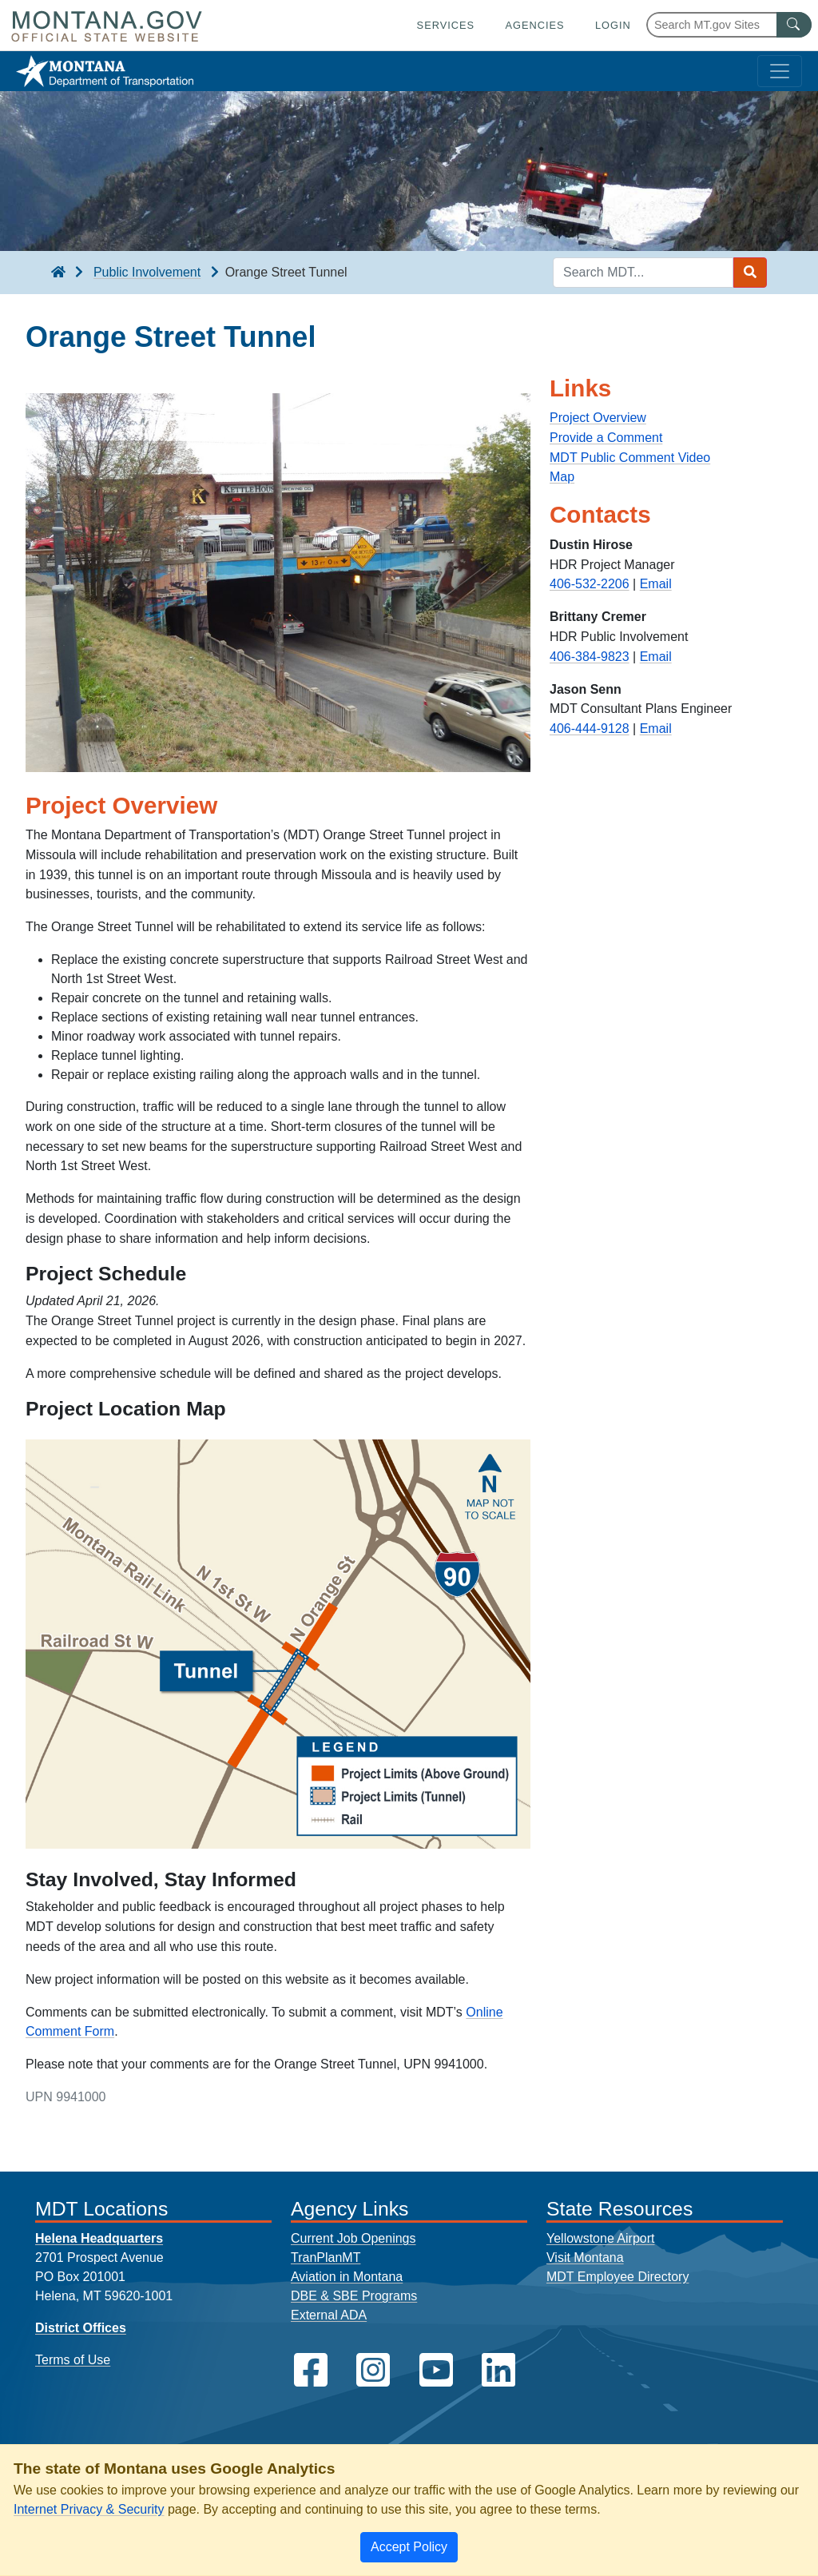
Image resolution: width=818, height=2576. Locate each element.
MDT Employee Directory (617, 2276)
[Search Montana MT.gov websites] (729, 25)
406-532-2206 (589, 584)
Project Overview (598, 417)
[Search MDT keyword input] (643, 272)
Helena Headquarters (99, 2238)
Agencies (534, 25)
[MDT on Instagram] (373, 2370)
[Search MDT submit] (750, 272)
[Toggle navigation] (779, 71)
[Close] (409, 2547)
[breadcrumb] (58, 272)
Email (656, 584)
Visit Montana (585, 2257)
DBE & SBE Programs (354, 2296)
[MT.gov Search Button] (794, 25)
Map (562, 477)
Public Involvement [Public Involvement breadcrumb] (147, 272)
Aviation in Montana (347, 2276)
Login (613, 25)
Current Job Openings (353, 2238)
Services (446, 25)
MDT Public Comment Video (630, 457)
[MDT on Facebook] (311, 2370)
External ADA (329, 2315)
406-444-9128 (589, 728)
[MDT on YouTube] (436, 2370)
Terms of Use (72, 2360)
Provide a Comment (606, 437)
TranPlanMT (325, 2257)
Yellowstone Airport (600, 2238)
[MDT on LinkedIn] (498, 2370)
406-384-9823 (589, 656)
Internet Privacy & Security (89, 2509)
